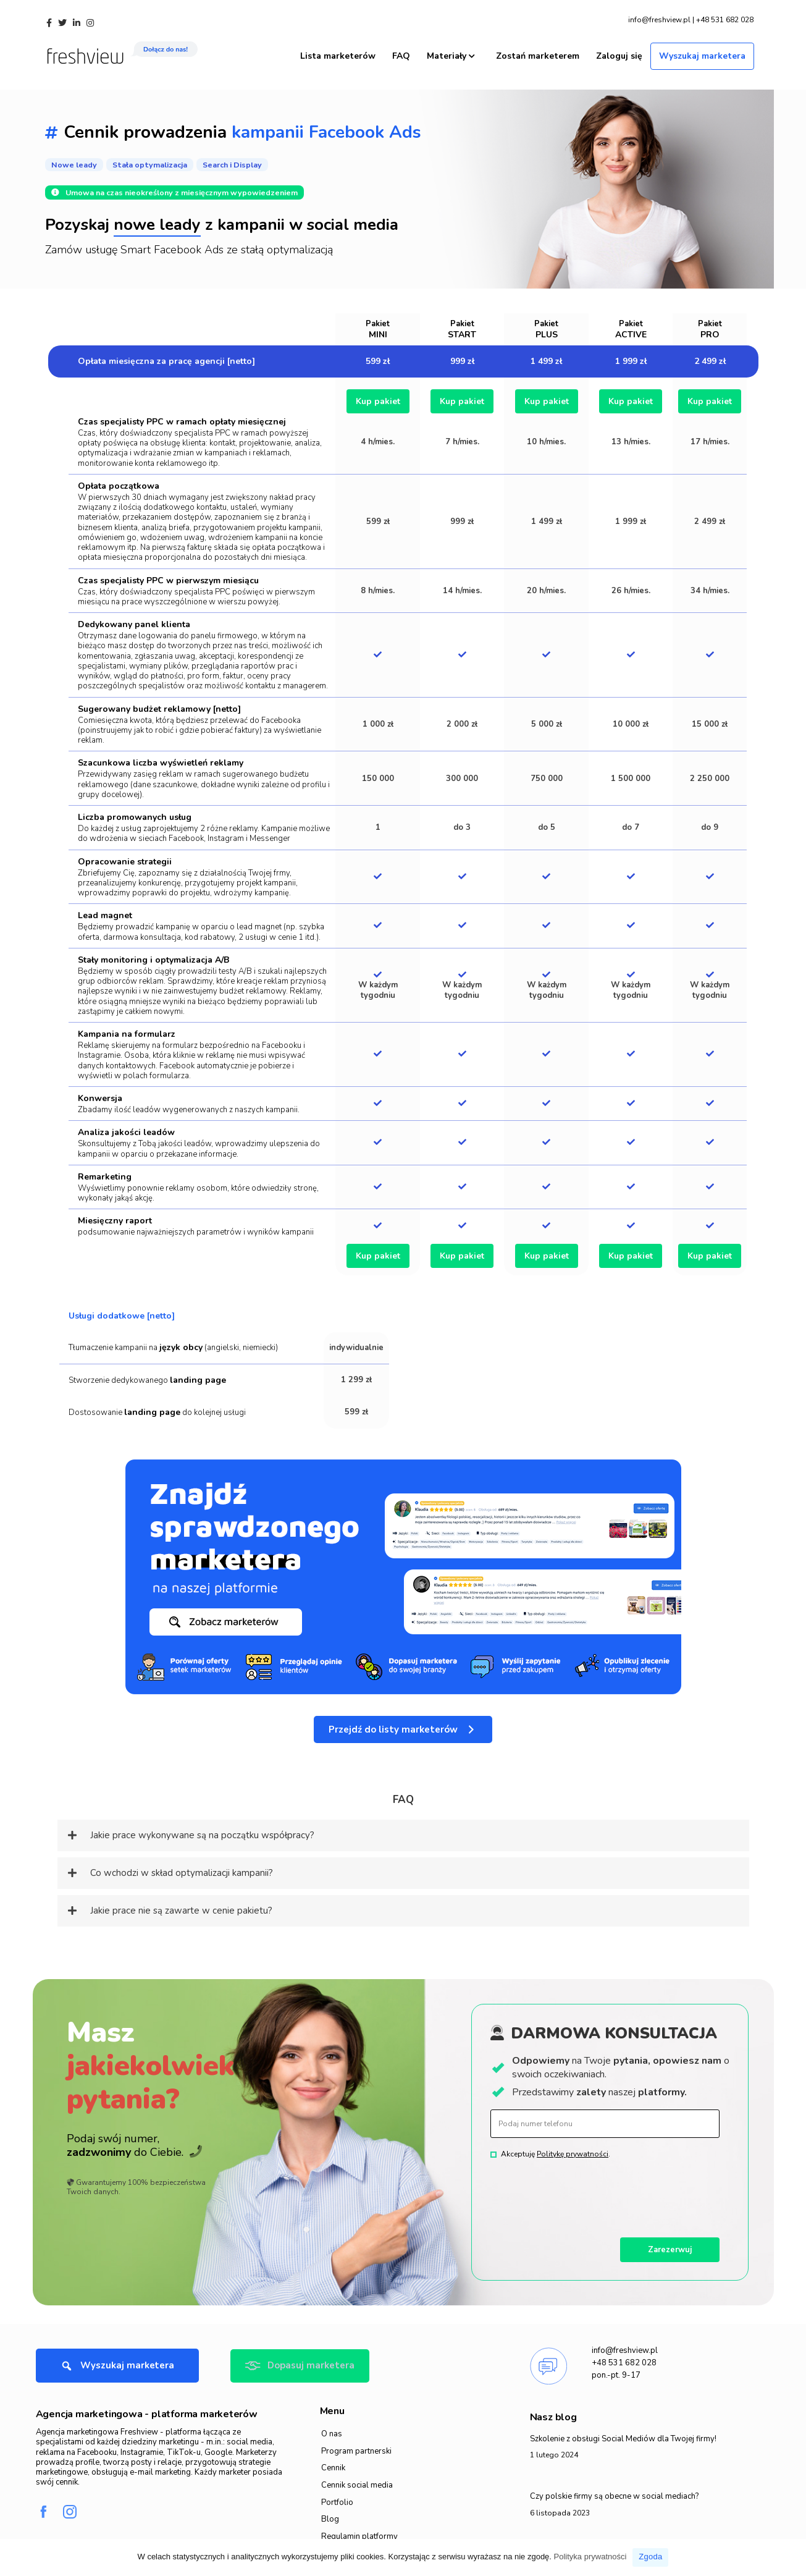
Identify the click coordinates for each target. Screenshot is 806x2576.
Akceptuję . (555, 2150)
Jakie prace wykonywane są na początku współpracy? (202, 1831)
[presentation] (584, 2190)
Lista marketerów (338, 50)
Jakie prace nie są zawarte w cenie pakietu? (181, 1907)
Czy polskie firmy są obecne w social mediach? (614, 2493)
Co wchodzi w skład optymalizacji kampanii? (181, 1869)
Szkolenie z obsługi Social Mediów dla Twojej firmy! (623, 2435)
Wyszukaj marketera (702, 50)
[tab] (403, 1832)
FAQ (401, 50)
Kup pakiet (378, 398)
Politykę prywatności (572, 2150)
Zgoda (650, 2556)
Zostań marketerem (537, 50)
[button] (403, 1725)
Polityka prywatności (590, 2556)
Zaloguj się (619, 50)
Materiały (451, 50)
